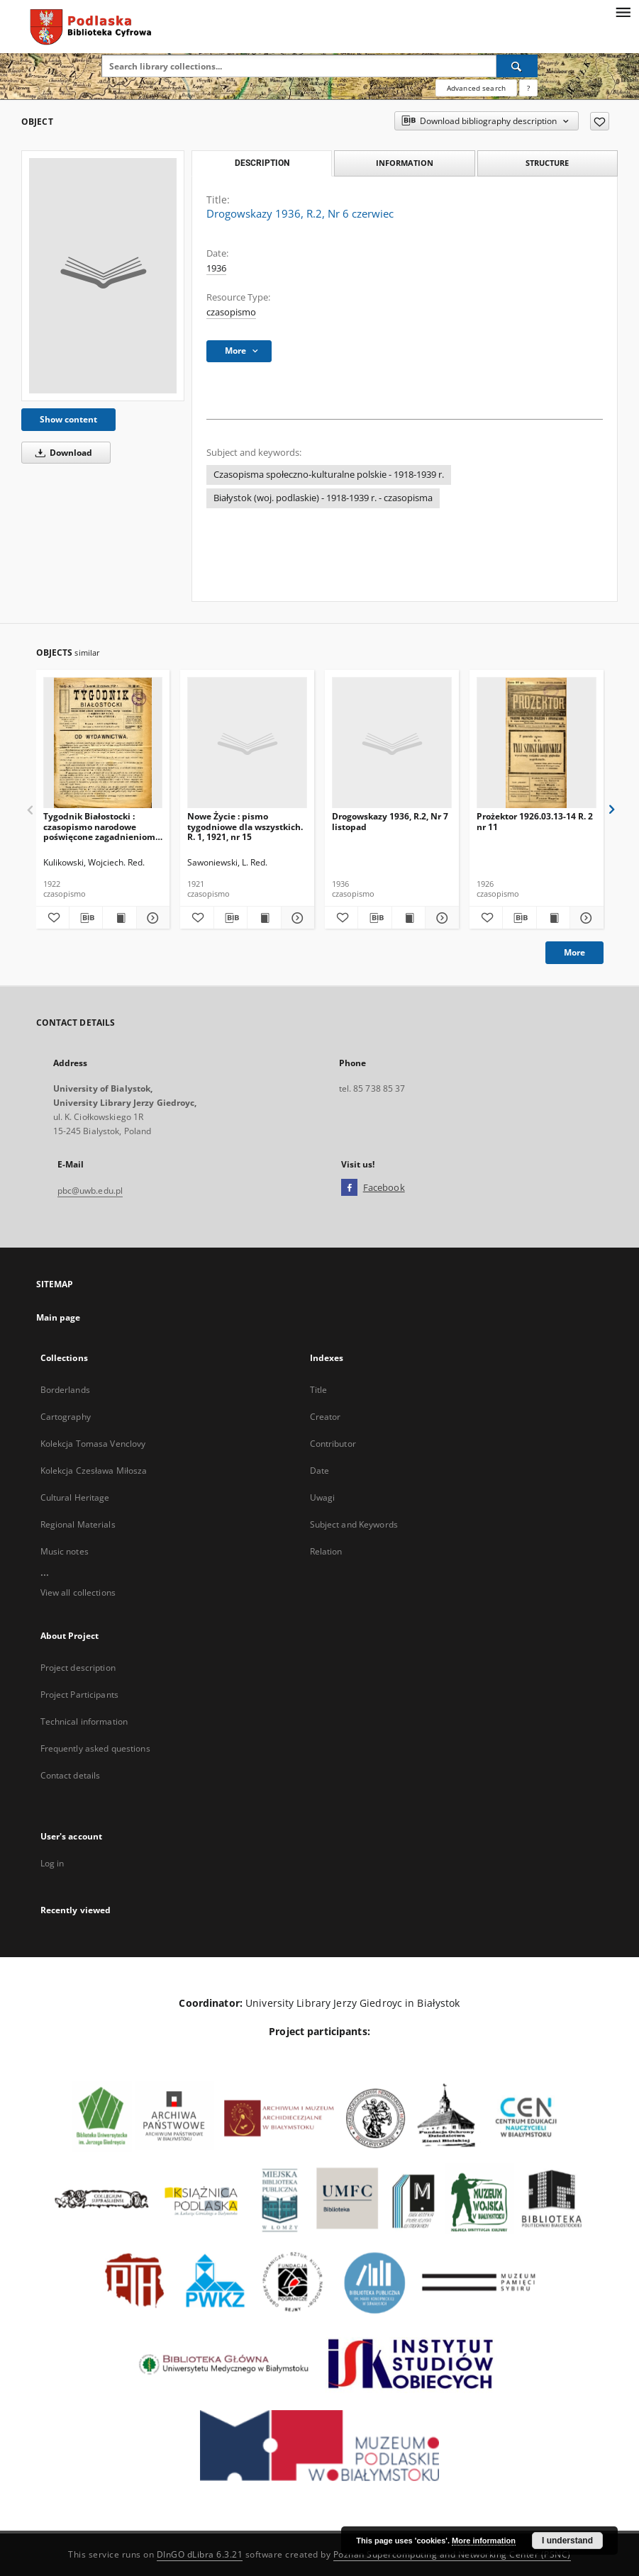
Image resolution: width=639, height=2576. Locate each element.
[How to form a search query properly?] (528, 87)
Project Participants (79, 1695)
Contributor (333, 1444)
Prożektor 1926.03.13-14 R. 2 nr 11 (535, 821)
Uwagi (322, 1497)
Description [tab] (262, 163)
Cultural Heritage (75, 1497)
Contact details (70, 1775)
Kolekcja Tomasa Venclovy (93, 1444)
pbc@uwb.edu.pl (90, 1191)
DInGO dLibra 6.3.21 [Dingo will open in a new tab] (200, 2554)
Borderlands (65, 1390)
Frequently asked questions (95, 1748)
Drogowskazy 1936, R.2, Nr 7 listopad (390, 821)
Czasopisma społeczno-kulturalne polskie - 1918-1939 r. (328, 475)
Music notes (64, 1551)
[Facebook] (349, 1188)
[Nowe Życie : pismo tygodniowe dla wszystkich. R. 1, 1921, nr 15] (247, 743)
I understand (567, 2541)
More (574, 952)
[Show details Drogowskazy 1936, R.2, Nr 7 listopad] (439, 918)
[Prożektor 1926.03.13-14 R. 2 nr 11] (536, 743)
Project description (78, 1668)
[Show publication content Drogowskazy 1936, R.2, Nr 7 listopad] (408, 918)
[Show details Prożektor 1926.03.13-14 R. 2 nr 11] (584, 918)
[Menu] (622, 11)
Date (319, 1471)
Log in (52, 1863)
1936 (216, 268)
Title (319, 1390)
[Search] (517, 66)
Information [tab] (404, 162)
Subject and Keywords (354, 1524)
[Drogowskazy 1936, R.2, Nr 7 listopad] (392, 743)
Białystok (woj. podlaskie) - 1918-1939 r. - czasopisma (323, 498)
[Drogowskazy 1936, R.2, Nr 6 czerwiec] (103, 275)
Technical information (84, 1721)
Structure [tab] (547, 162)
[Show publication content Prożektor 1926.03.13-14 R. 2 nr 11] (553, 918)
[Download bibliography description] (86, 918)
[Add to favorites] (599, 121)
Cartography (65, 1417)
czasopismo (231, 312)
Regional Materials (78, 1524)
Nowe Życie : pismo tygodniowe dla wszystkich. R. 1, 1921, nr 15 (245, 826)
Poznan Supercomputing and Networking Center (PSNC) (452, 2554)
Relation (326, 1551)
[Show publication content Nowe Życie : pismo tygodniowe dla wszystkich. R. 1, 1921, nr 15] (264, 918)
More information (484, 2540)
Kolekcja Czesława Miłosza (94, 1471)
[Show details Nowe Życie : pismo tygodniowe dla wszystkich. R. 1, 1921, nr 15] (295, 918)
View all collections (78, 1592)
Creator (325, 1417)
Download (61, 452)
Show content (68, 419)
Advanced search (476, 88)
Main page (58, 1317)
